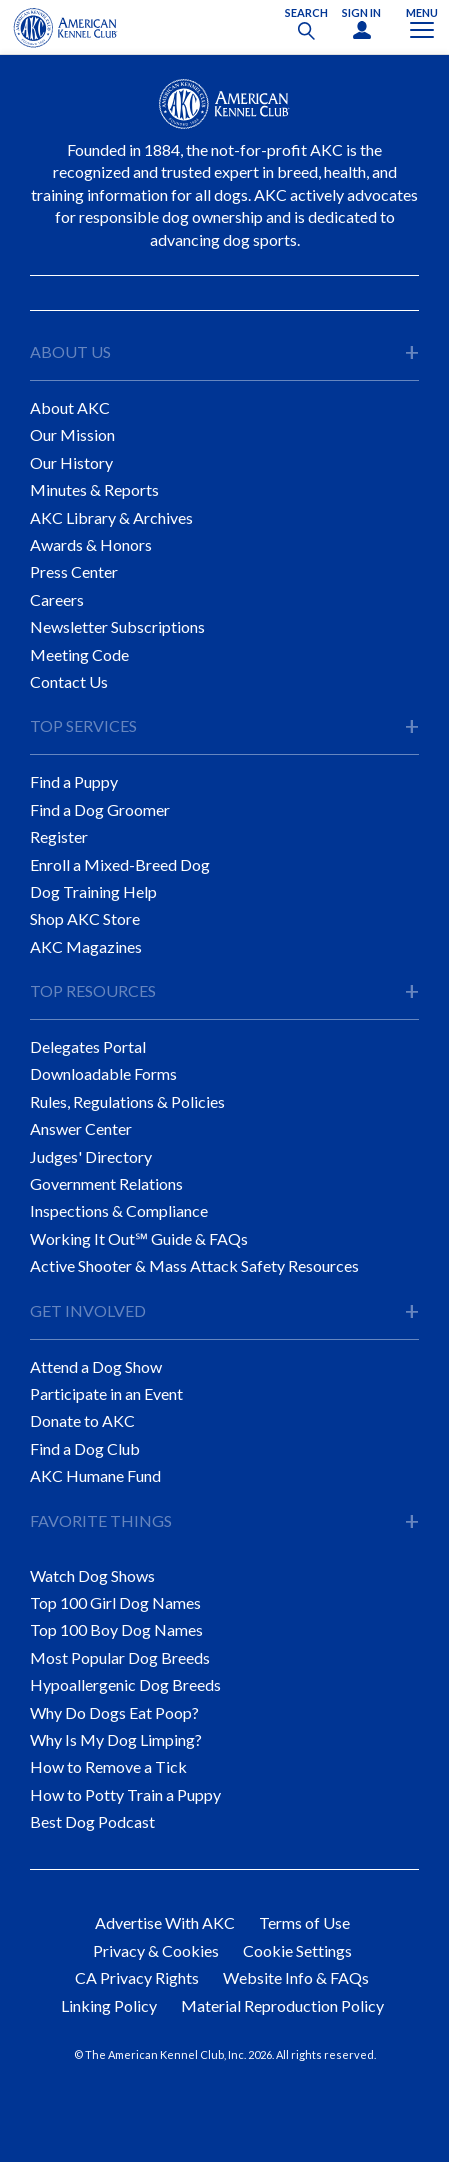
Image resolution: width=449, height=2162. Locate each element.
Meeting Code (79, 654)
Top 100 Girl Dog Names (115, 1602)
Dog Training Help (93, 891)
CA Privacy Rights (137, 1977)
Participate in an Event (106, 1393)
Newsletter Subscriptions (117, 626)
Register (59, 836)
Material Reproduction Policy (282, 2005)
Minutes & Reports (94, 489)
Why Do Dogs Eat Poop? (114, 1712)
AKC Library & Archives (111, 517)
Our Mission (72, 434)
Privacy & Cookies (156, 1950)
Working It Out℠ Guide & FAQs (139, 1238)
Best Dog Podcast (92, 1821)
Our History (71, 462)
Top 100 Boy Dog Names (116, 1629)
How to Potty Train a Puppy (125, 1794)
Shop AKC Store (85, 918)
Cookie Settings (297, 1950)
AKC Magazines (86, 946)
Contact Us (69, 681)
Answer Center (81, 1128)
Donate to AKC (82, 1420)
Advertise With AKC (165, 1922)
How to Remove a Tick (108, 1766)
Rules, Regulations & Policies (127, 1101)
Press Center (74, 571)
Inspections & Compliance (119, 1210)
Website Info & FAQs (296, 1977)
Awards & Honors (91, 544)
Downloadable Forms (103, 1073)
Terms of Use (304, 1922)
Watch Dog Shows (92, 1575)
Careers (57, 599)
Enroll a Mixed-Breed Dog (120, 864)
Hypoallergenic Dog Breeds (125, 1684)
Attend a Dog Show (96, 1366)
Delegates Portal (88, 1046)
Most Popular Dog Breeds (120, 1657)
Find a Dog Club (85, 1448)
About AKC (70, 407)
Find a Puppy (74, 781)
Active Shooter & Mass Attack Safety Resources (194, 1265)
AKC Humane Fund (95, 1475)
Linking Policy (109, 2005)
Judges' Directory (91, 1156)
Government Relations (106, 1183)
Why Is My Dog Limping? (116, 1739)
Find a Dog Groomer (100, 809)
